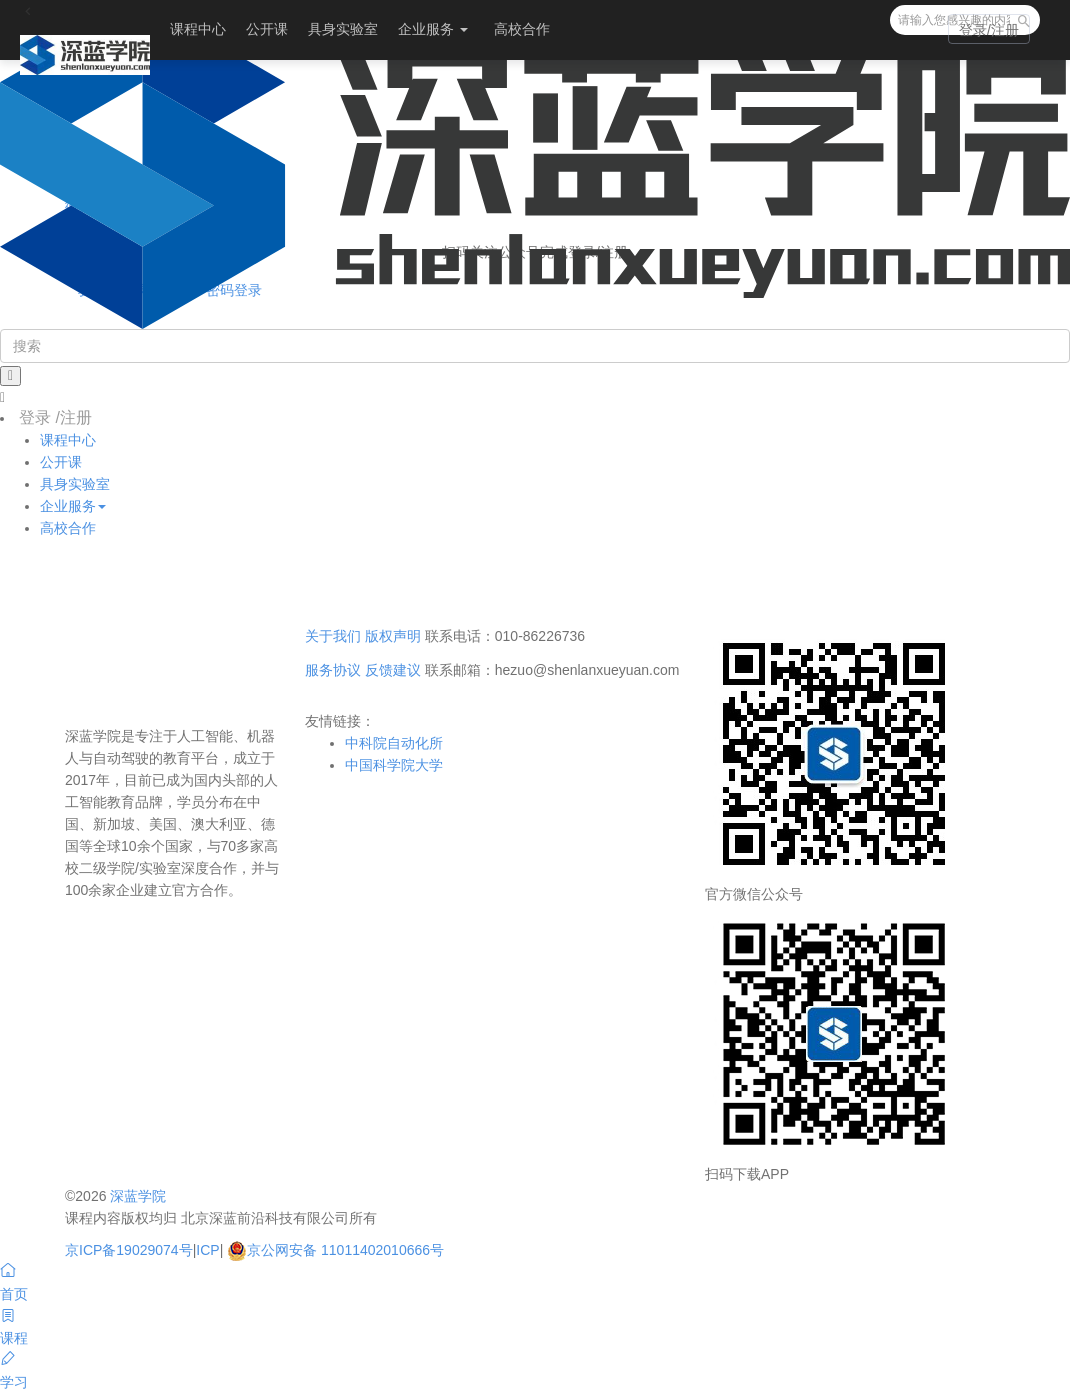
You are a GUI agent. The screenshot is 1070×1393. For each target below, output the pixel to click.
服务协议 (333, 670)
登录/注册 (989, 30)
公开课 (267, 29)
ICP (207, 1250)
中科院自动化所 (394, 743)
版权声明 (393, 636)
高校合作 (522, 29)
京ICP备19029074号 (129, 1250)
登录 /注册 (55, 417)
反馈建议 (393, 670)
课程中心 (198, 29)
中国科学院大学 (394, 765)
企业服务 (433, 29)
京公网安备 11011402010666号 (335, 1250)
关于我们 (333, 636)
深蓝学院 (138, 1196)
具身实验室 (343, 29)
